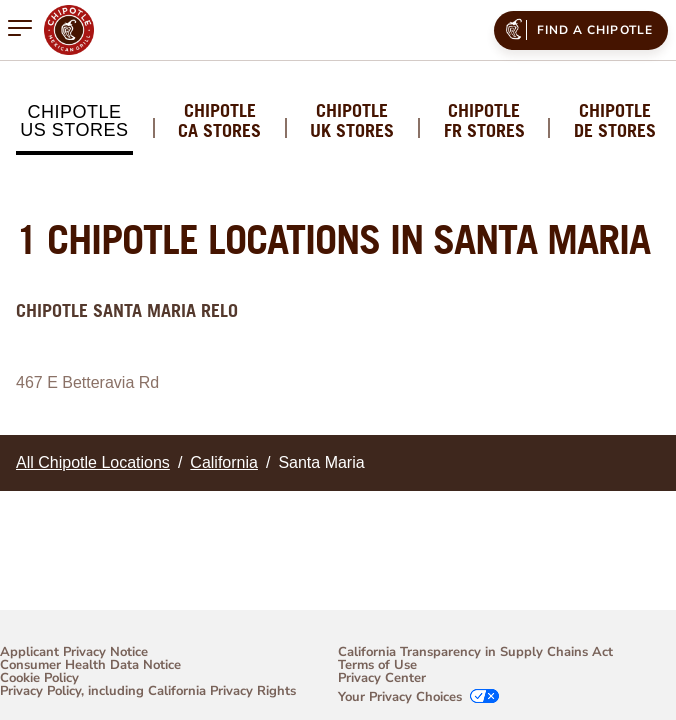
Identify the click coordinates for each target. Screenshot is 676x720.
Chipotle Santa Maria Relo (127, 310)
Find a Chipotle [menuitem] (577, 29)
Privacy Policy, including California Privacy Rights (148, 692)
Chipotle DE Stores (615, 121)
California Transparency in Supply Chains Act (475, 652)
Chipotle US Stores (74, 121)
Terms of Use (377, 665)
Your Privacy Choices (400, 697)
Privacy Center (382, 678)
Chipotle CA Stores (219, 121)
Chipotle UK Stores (352, 121)
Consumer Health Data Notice (90, 665)
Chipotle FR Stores (484, 121)
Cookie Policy (39, 678)
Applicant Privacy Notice (74, 652)
